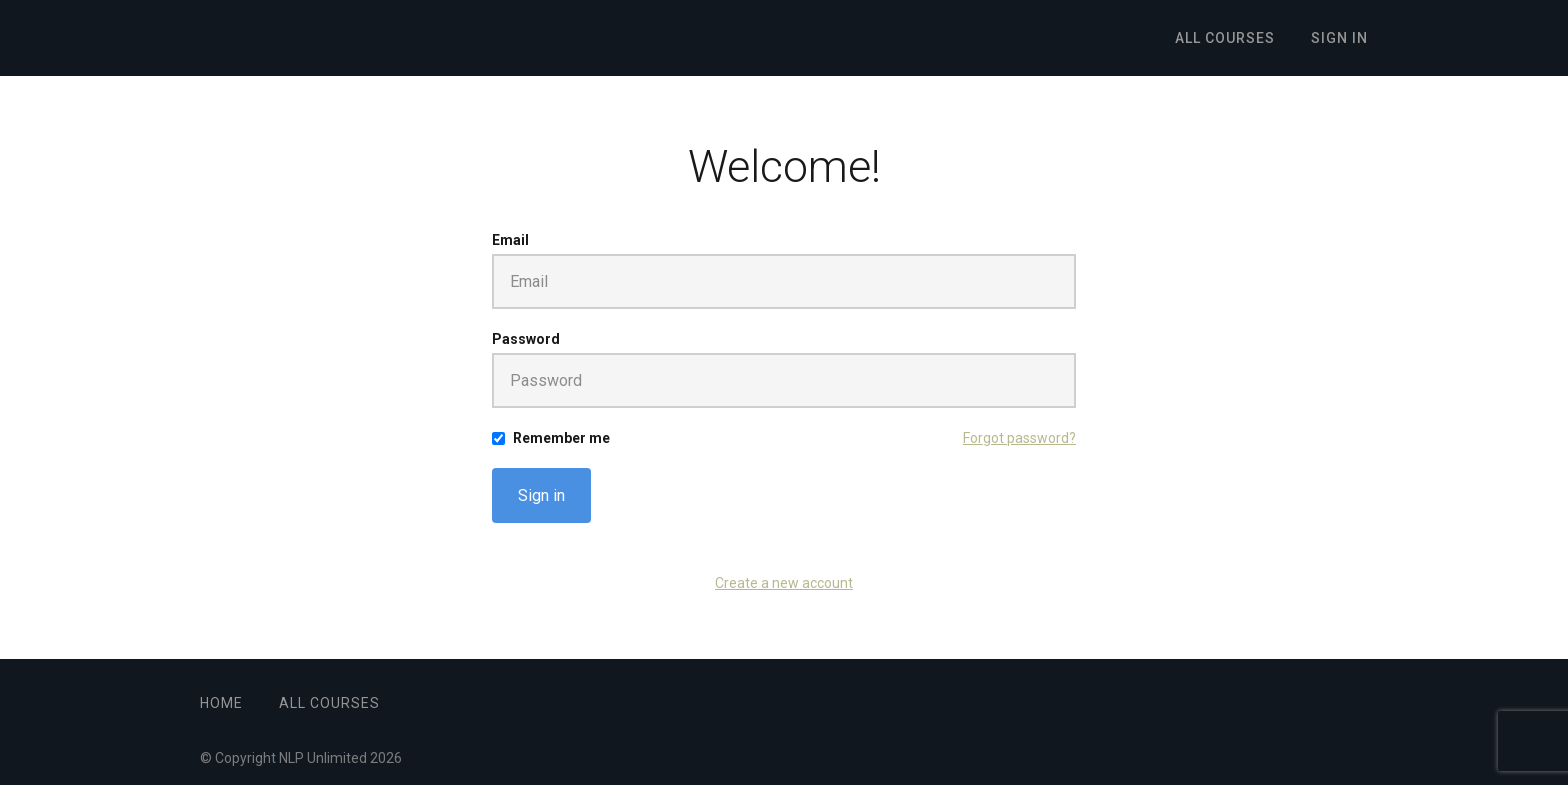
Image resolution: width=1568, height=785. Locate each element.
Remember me (561, 438)
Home (221, 703)
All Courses (1225, 38)
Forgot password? (1019, 438)
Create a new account (784, 583)
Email (510, 240)
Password (526, 339)
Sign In (1339, 38)
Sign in (541, 495)
